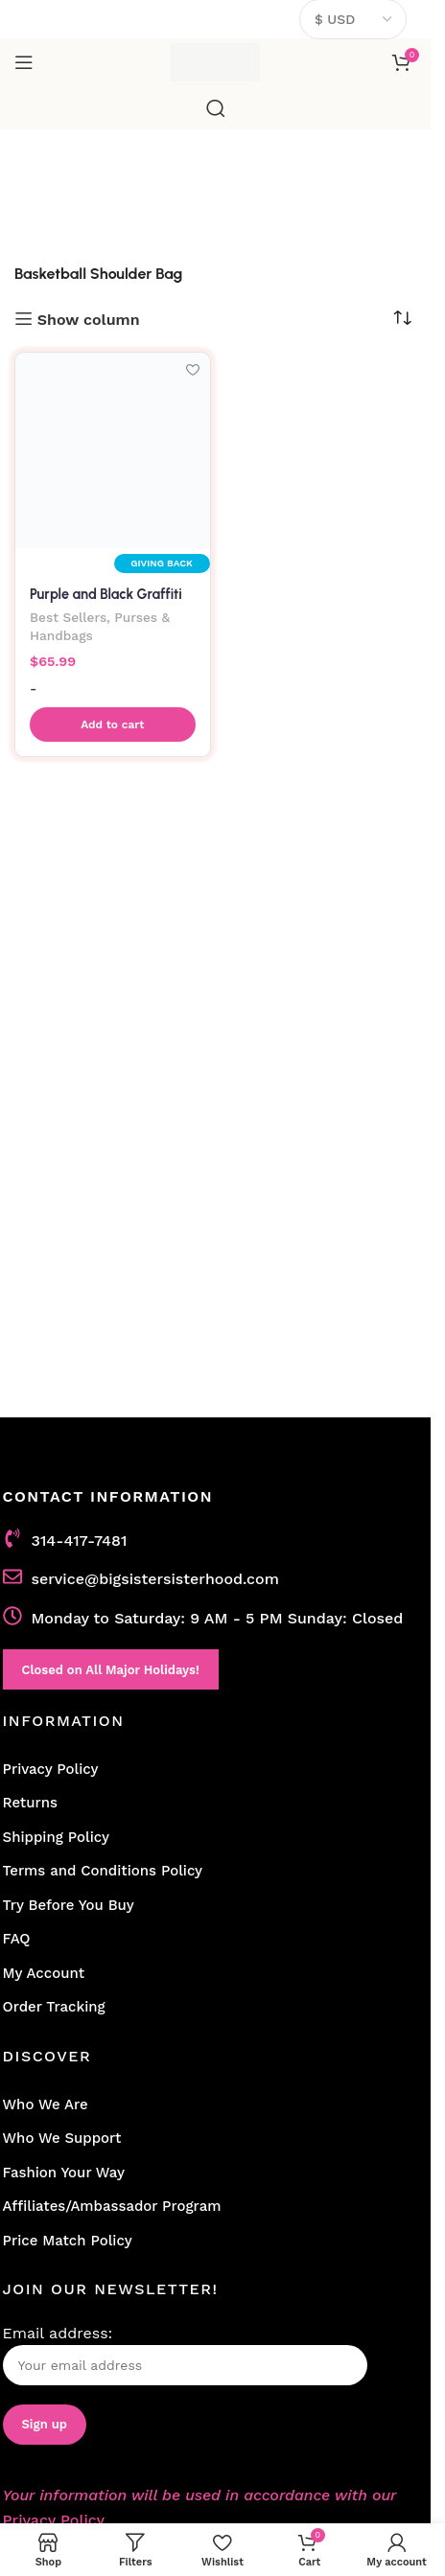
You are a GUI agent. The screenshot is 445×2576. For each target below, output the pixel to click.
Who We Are (45, 2104)
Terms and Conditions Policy (103, 1870)
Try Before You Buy (68, 1905)
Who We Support (62, 2138)
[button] (113, 724)
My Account (44, 1973)
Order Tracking (54, 2006)
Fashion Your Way (64, 2172)
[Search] (216, 108)
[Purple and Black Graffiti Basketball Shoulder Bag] (112, 450)
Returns (30, 1802)
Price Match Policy (67, 2240)
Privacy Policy (51, 1769)
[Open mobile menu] (24, 62)
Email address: (185, 2355)
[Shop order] (401, 318)
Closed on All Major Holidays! (110, 1670)
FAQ (17, 1938)
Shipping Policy (56, 1837)
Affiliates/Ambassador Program (112, 2206)
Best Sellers (68, 617)
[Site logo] (215, 61)
